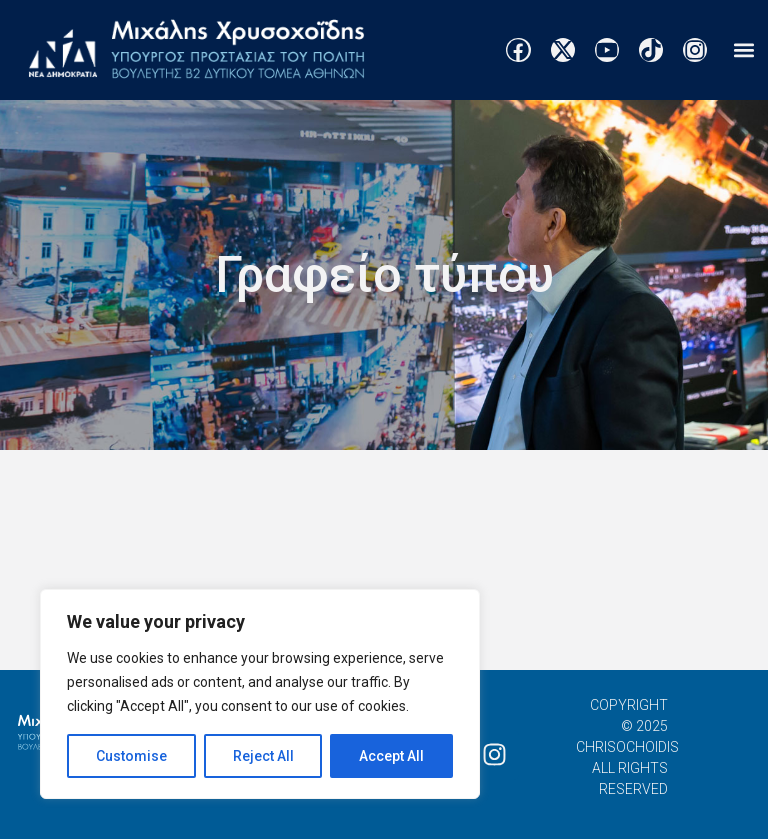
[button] (743, 50)
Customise (131, 756)
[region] (260, 694)
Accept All (391, 756)
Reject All (263, 756)
